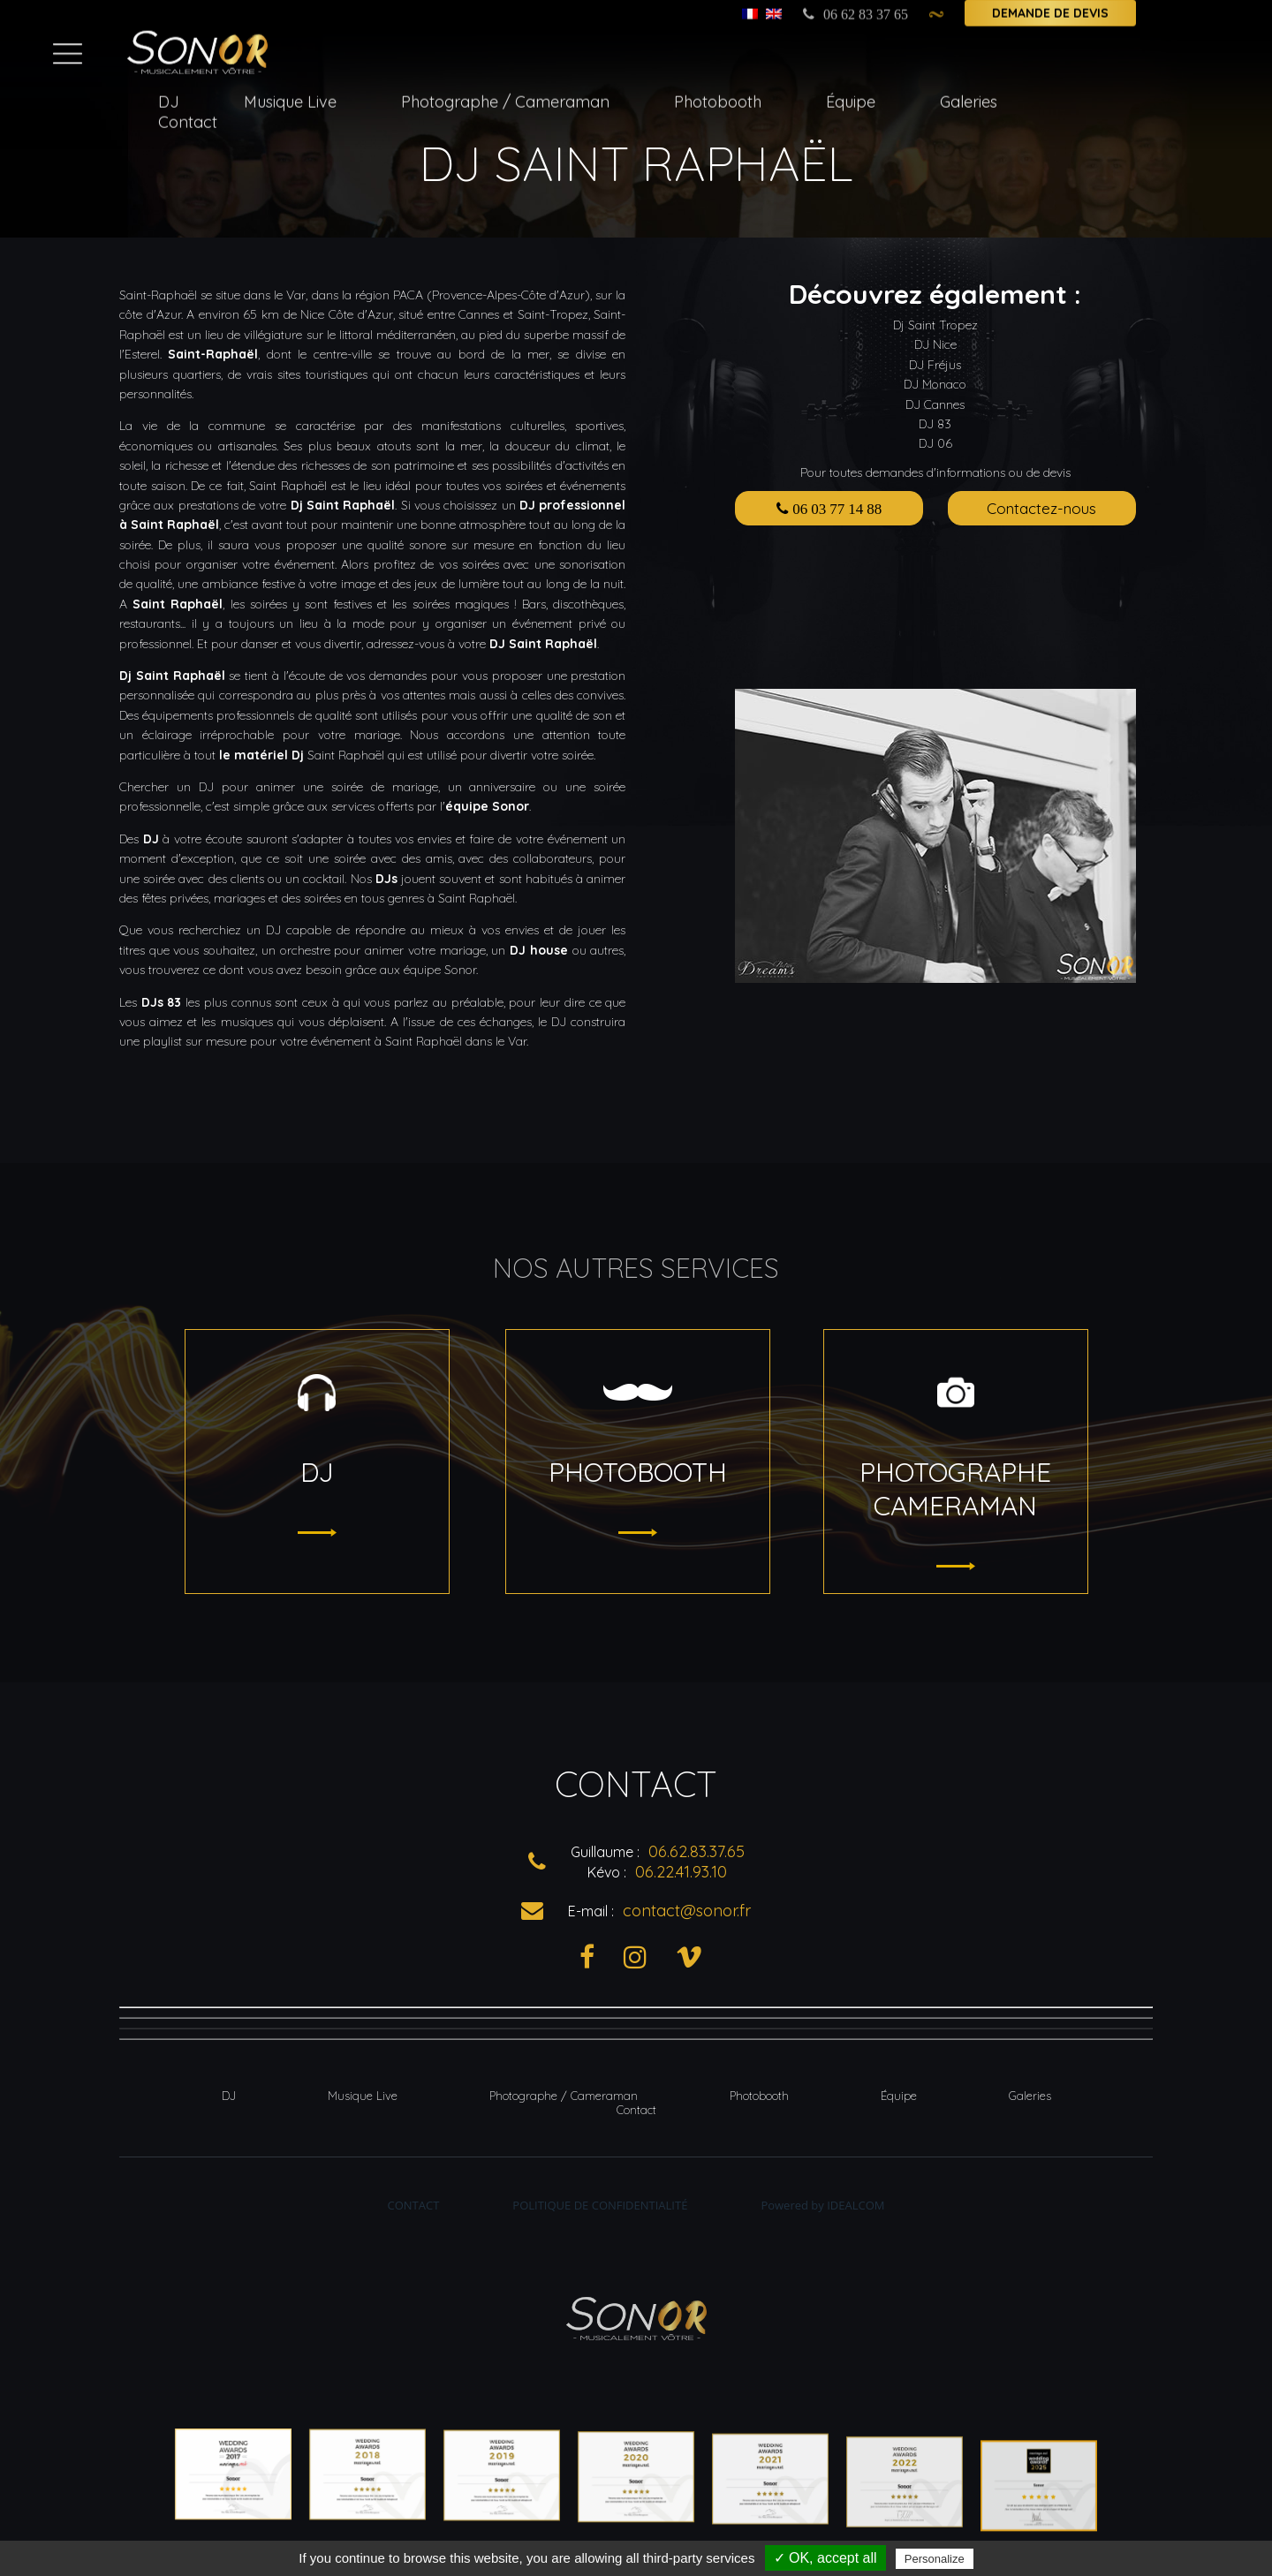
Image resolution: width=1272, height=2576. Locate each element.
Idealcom (855, 2205)
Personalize (935, 2558)
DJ (168, 97)
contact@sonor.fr (687, 1910)
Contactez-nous (1041, 508)
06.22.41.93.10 (681, 1872)
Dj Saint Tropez (935, 325)
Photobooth (717, 97)
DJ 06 (935, 443)
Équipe (850, 97)
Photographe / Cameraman (505, 97)
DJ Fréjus (935, 365)
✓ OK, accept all (825, 2557)
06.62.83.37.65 (696, 1851)
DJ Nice (935, 344)
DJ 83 (935, 424)
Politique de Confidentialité (599, 2205)
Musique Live (290, 97)
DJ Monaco (935, 384)
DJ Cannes (935, 404)
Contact (187, 117)
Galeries (968, 97)
